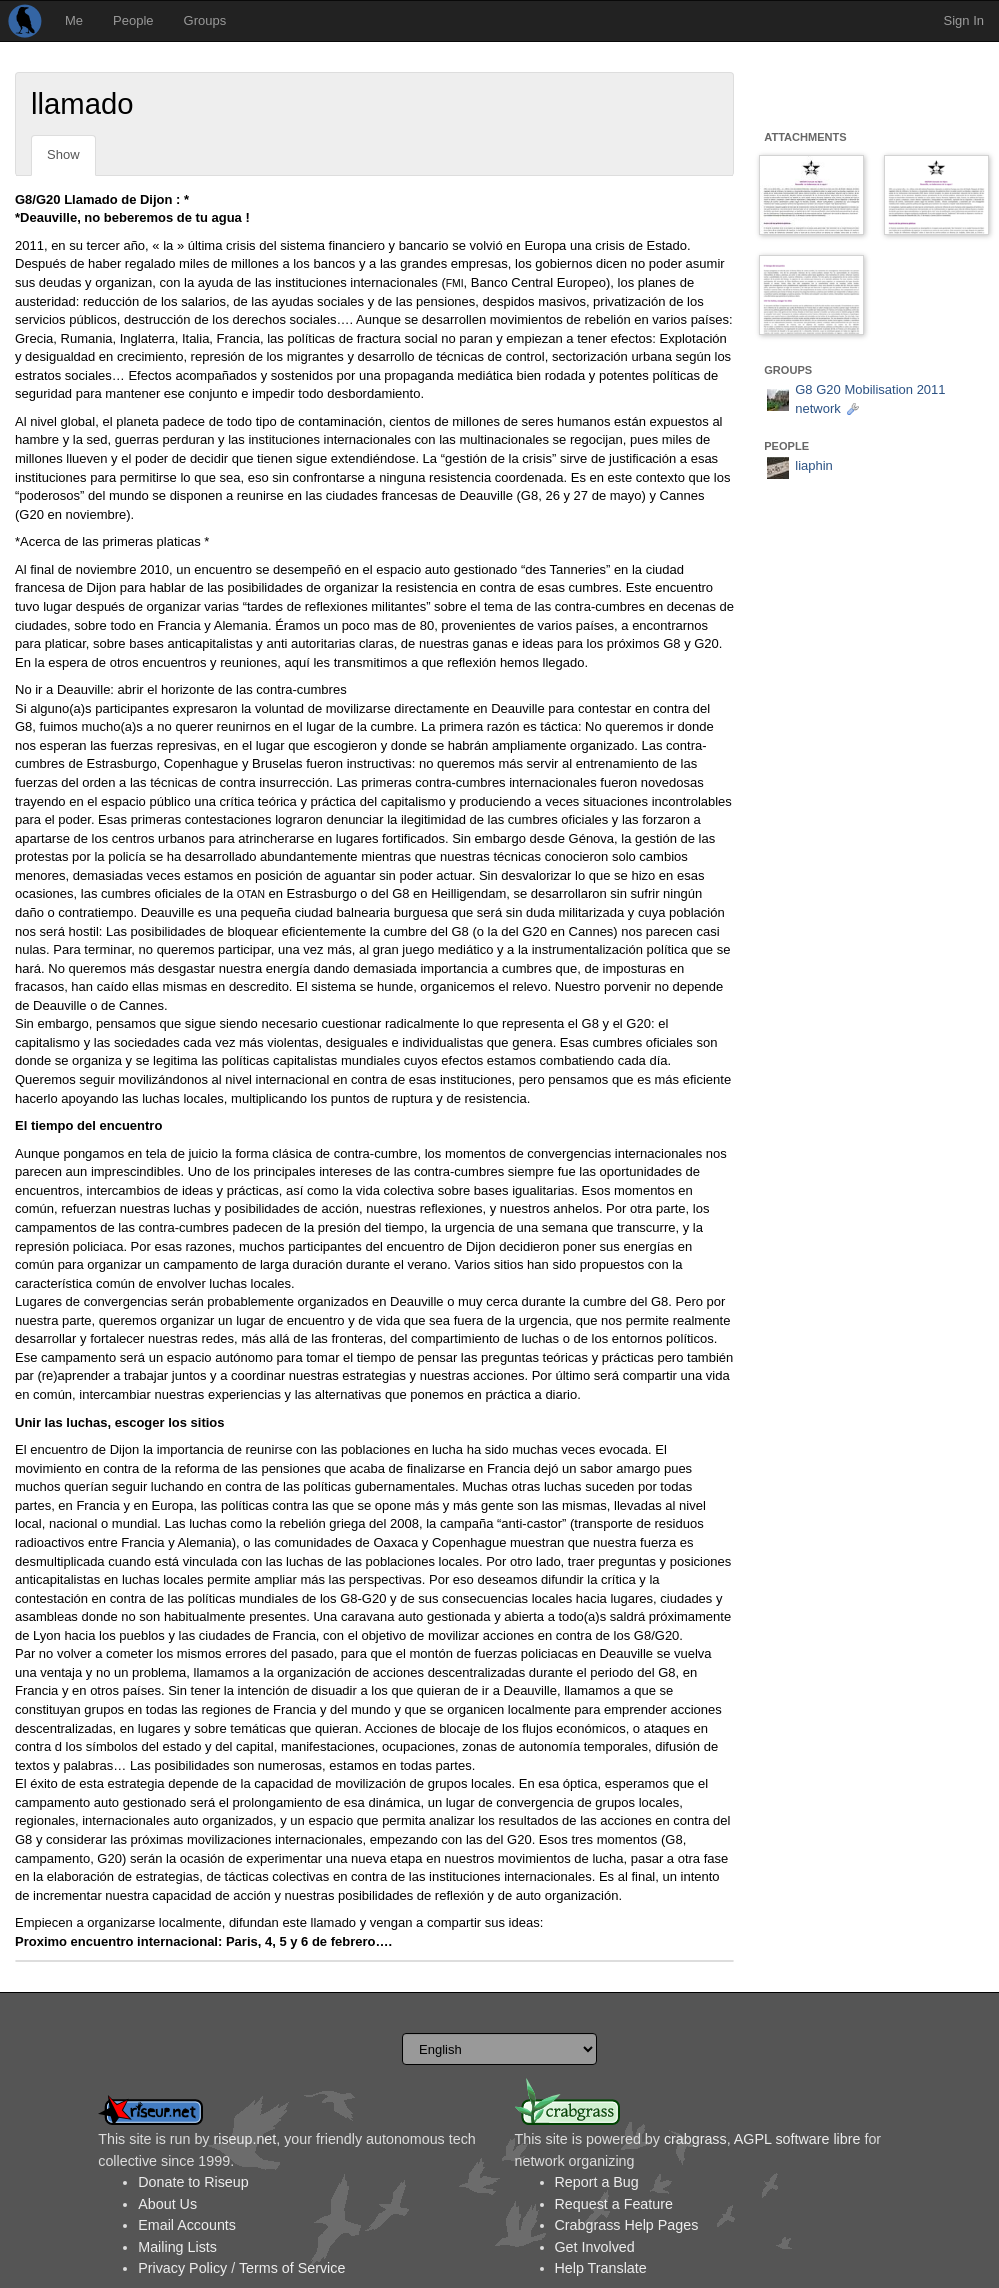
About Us (167, 2204)
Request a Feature (614, 2204)
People (133, 20)
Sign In (964, 20)
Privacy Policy (182, 2268)
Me (74, 20)
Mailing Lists (177, 2247)
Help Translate (601, 2268)
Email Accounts (187, 2225)
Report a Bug (597, 2182)
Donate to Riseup (193, 2182)
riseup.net (244, 2139)
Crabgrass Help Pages (627, 2225)
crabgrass (695, 2139)
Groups (205, 20)
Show (63, 154)
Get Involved (595, 2247)
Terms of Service (292, 2268)
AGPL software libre (797, 2139)
